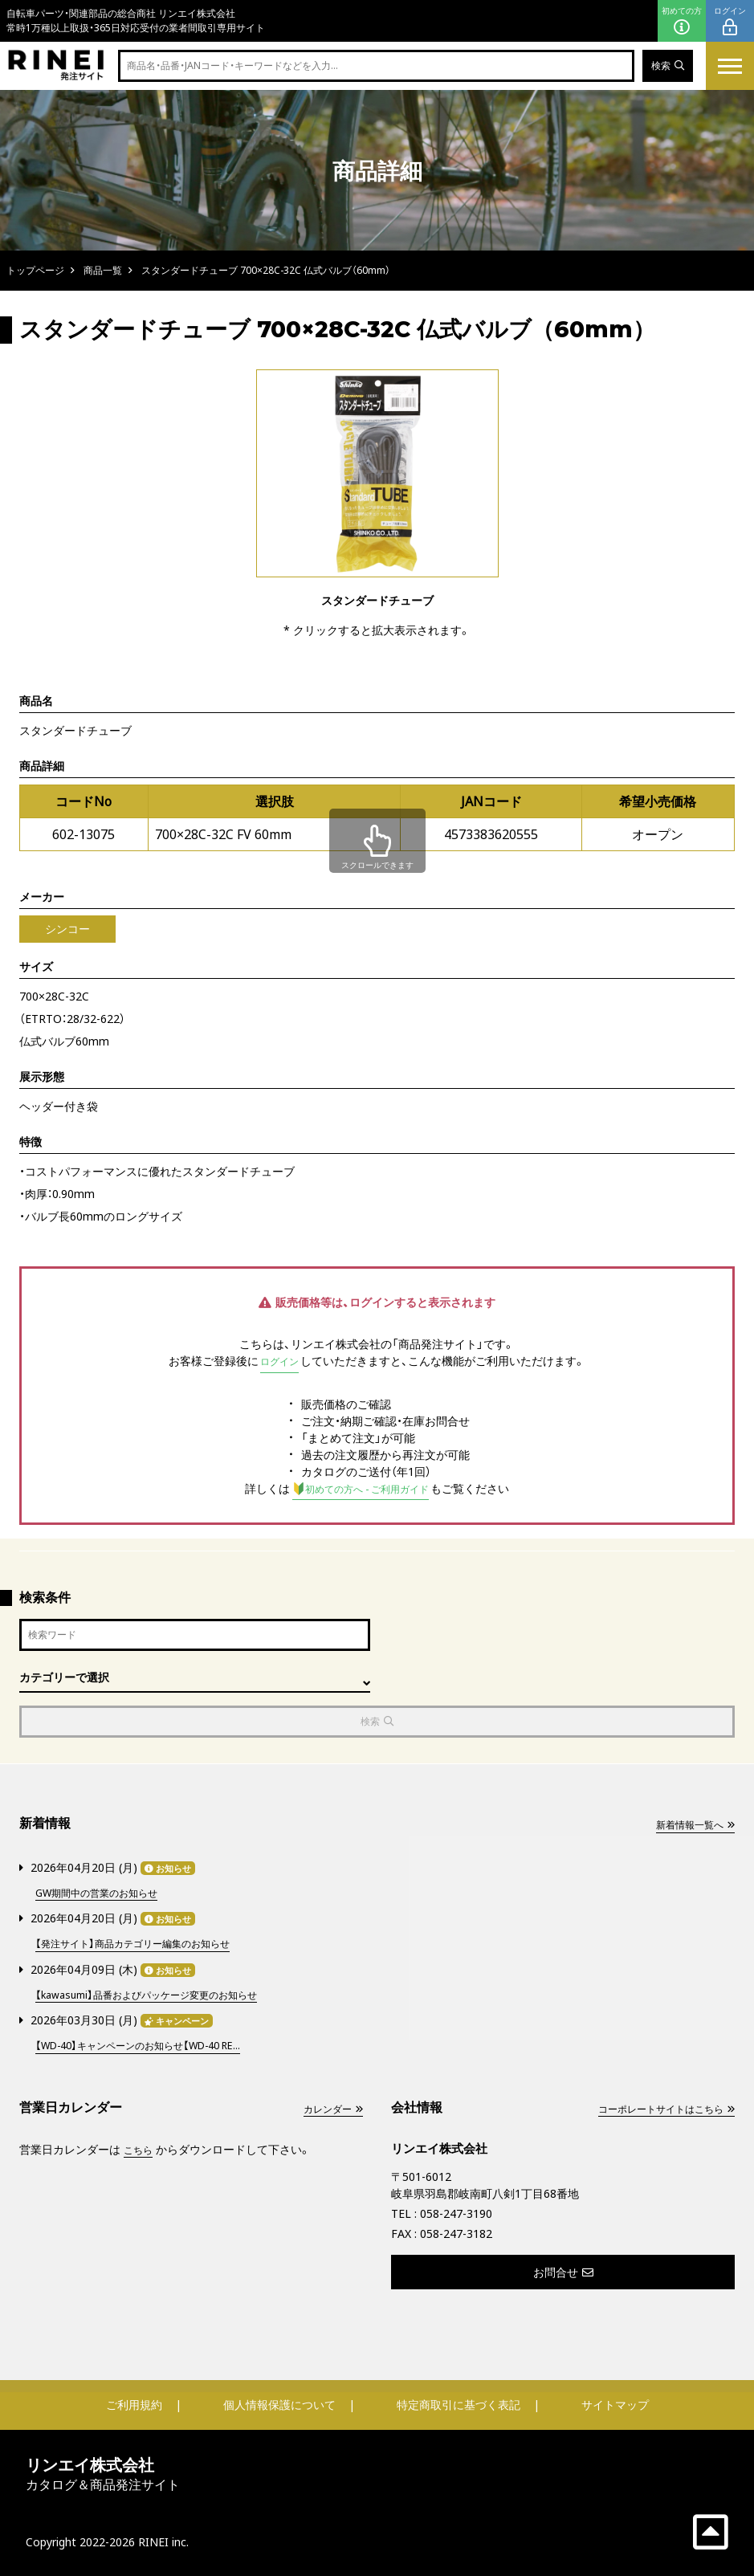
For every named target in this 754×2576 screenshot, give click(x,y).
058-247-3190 (456, 2211)
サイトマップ (615, 2403)
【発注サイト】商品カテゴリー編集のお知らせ (147, 1944)
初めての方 (682, 21)
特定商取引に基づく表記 (458, 2403)
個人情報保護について (279, 2403)
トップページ (35, 270)
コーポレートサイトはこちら (655, 2106)
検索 (665, 66)
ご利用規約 (134, 2403)
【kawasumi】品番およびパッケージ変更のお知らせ (162, 1994)
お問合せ (563, 2270)
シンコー (67, 928)
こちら (140, 2147)
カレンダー (328, 2106)
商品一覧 (103, 270)
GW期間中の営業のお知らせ (106, 1894)
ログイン (730, 21)
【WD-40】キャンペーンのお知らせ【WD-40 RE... (153, 2044)
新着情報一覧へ (689, 1828)
